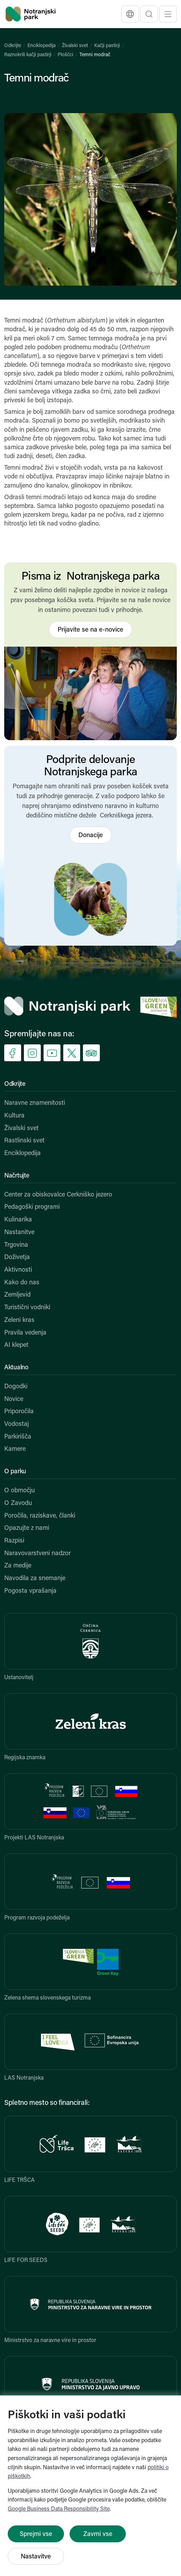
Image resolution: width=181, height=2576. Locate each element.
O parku (15, 1471)
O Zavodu (18, 1503)
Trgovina (16, 1245)
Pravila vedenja (25, 1333)
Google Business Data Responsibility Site (59, 2509)
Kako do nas (21, 1282)
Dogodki (15, 1386)
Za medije (17, 1566)
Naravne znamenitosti (34, 1103)
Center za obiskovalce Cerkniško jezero (58, 1195)
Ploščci (65, 55)
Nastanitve (19, 1232)
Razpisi (14, 1541)
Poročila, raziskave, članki (39, 1516)
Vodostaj (16, 1424)
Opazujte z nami (26, 1528)
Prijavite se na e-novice (90, 630)
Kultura (14, 1116)
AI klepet (16, 1345)
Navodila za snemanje (34, 1578)
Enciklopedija (41, 45)
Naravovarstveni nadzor (37, 1553)
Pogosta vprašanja (30, 1591)
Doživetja (17, 1257)
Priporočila (19, 1411)
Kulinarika (18, 1220)
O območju (19, 1490)
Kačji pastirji (107, 45)
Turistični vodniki (27, 1307)
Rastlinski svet (24, 1140)
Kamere (15, 1449)
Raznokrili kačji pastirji (27, 55)
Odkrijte (12, 45)
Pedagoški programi (32, 1207)
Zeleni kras (19, 1320)
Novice (13, 1399)
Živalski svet (75, 45)
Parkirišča (17, 1437)
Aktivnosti (18, 1270)
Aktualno (16, 1367)
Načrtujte (16, 1176)
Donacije (90, 835)
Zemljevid (17, 1295)
